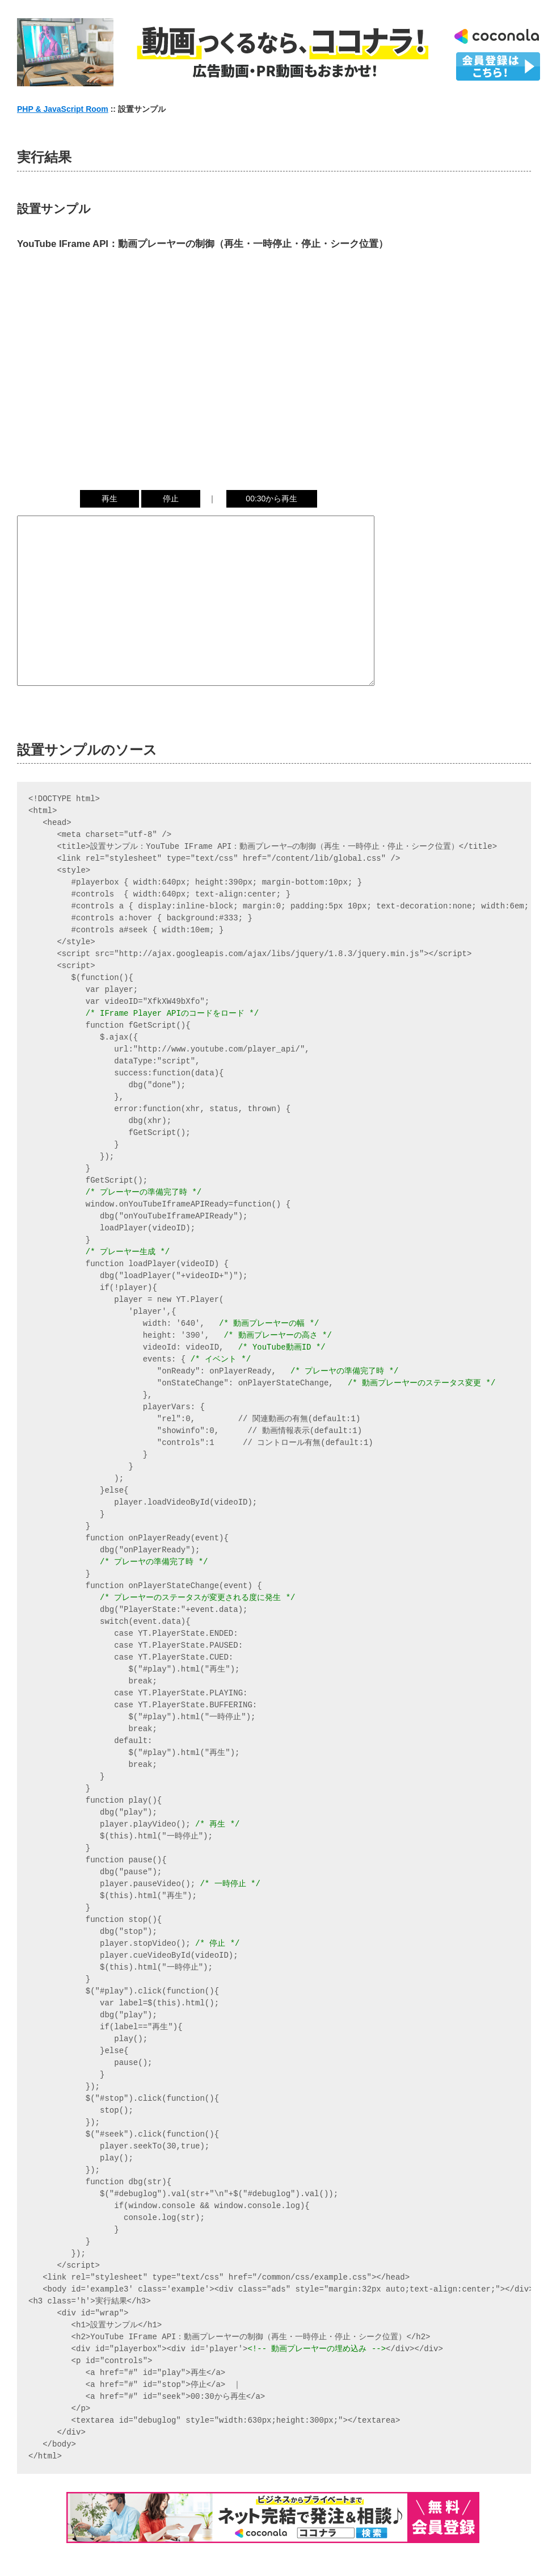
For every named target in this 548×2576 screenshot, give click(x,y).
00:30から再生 (271, 498)
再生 (109, 498)
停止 (171, 498)
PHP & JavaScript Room (62, 109)
